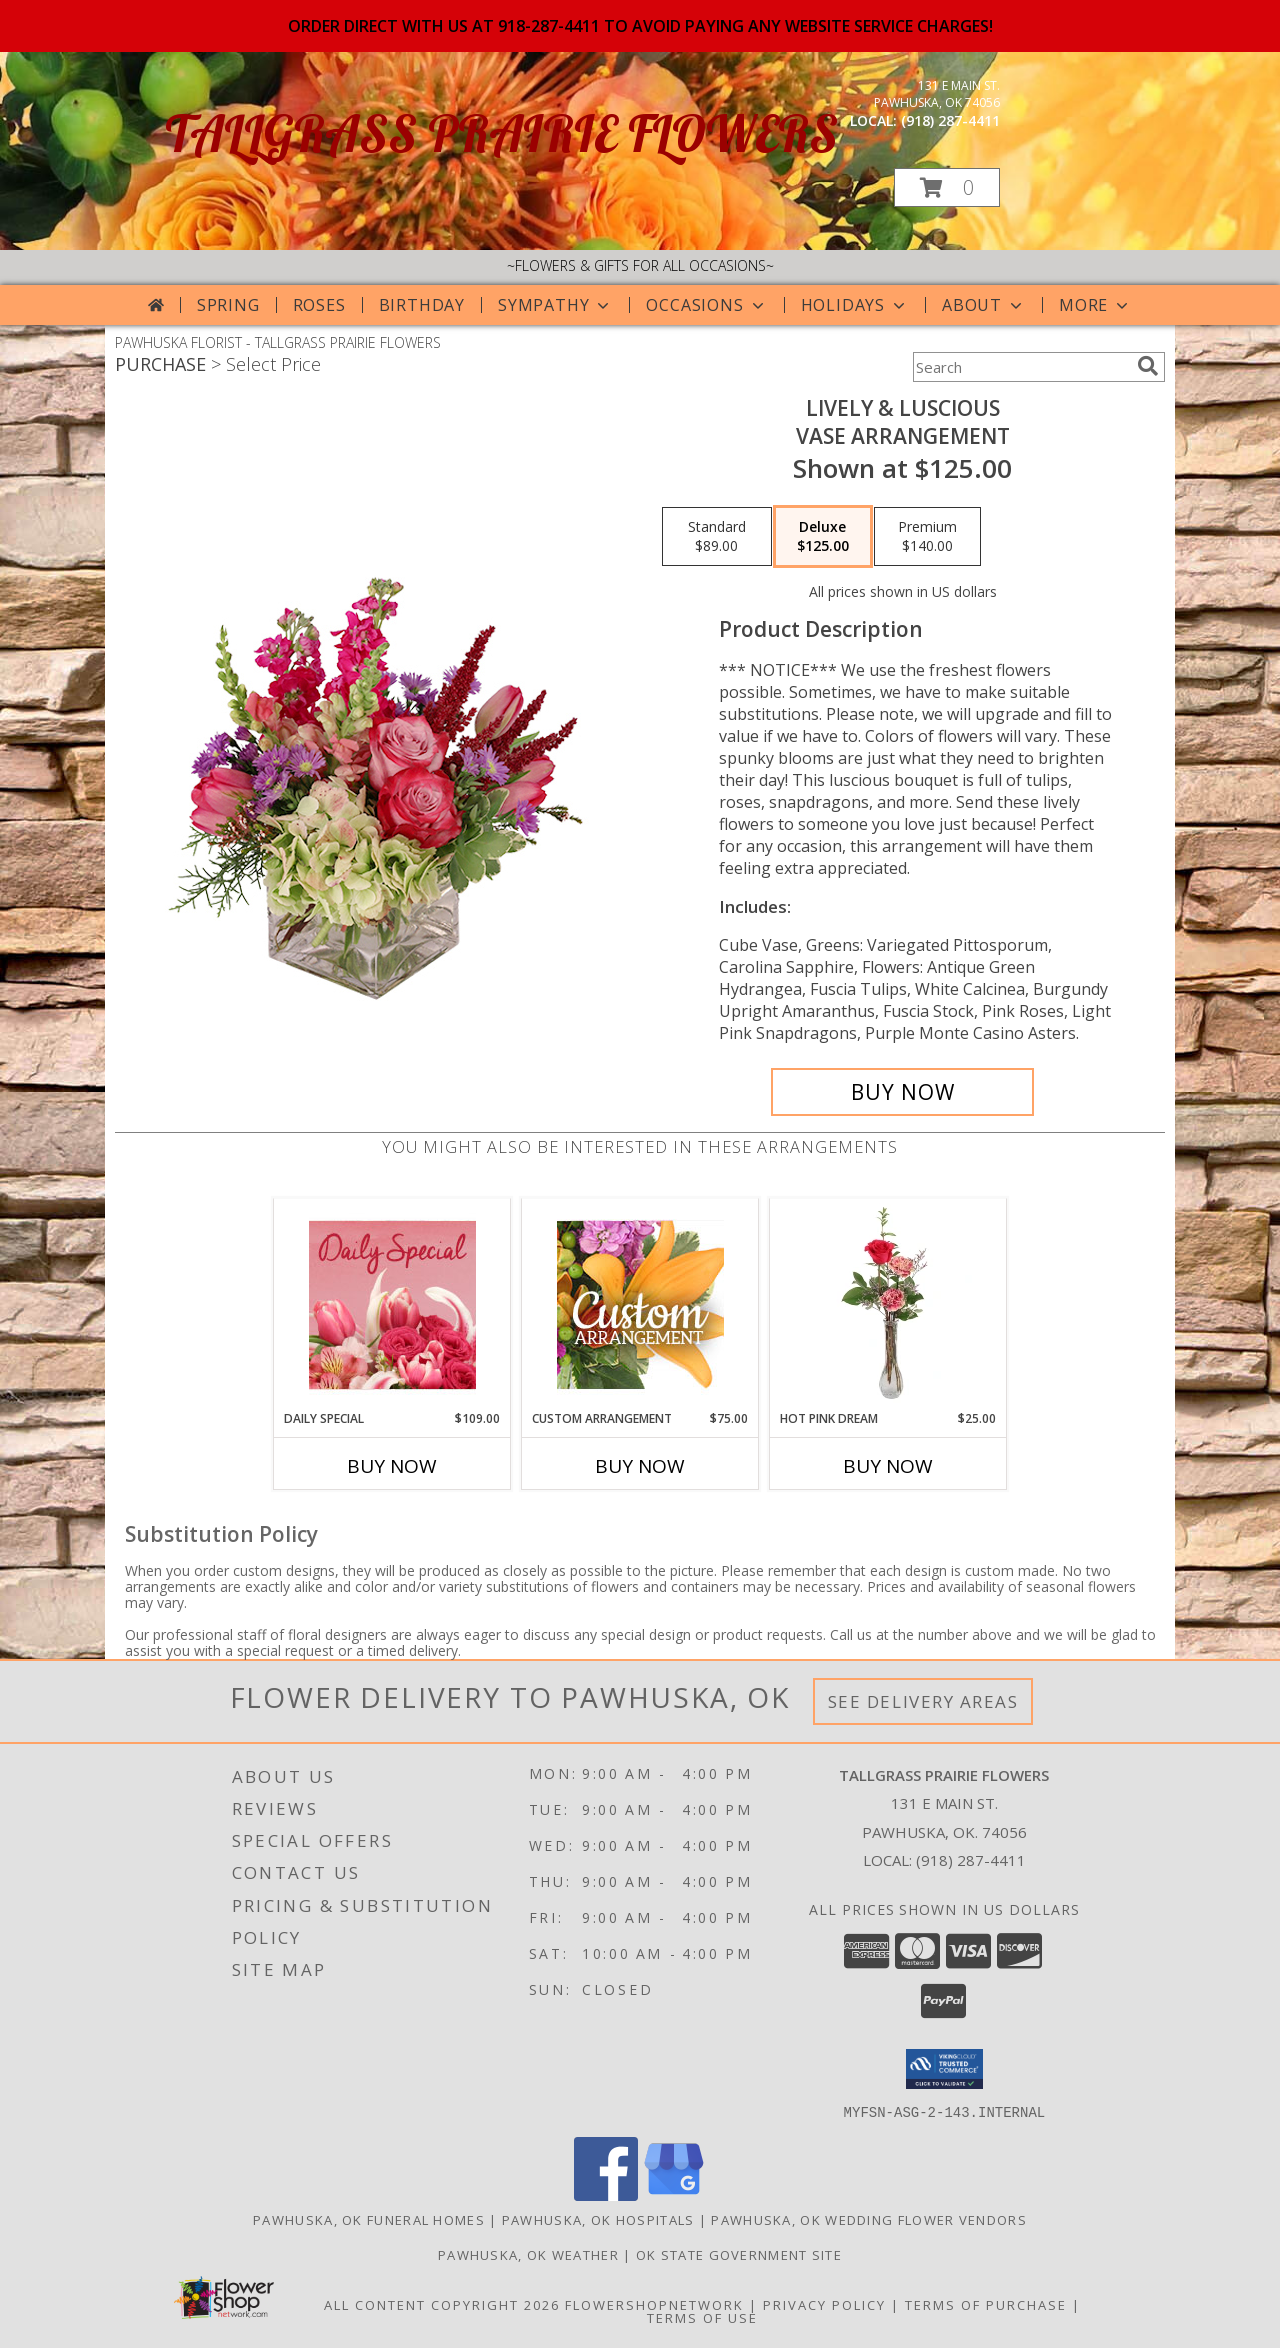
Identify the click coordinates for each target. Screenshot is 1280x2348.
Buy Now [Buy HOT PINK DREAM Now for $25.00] (888, 1466)
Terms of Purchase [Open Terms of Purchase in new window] (986, 2304)
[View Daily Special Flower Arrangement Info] (392, 1304)
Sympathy (555, 305)
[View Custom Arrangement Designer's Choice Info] (640, 1304)
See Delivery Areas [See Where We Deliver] (923, 1701)
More (1095, 305)
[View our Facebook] (606, 2194)
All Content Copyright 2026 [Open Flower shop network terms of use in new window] (442, 2304)
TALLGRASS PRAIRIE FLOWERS (501, 133)
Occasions (706, 305)
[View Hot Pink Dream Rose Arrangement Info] (888, 1304)
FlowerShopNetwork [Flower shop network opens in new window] (654, 2304)
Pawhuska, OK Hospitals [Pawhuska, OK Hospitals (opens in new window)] (598, 2219)
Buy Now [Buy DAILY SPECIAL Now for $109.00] (392, 1466)
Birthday (422, 305)
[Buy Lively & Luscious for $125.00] (902, 1092)
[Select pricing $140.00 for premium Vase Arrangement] (927, 537)
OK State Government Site (739, 2254)
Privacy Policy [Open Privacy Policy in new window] (824, 2304)
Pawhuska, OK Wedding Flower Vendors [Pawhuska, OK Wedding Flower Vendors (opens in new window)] (869, 2219)
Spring (228, 305)
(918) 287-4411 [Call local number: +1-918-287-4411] (950, 120)
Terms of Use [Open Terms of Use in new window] (702, 2317)
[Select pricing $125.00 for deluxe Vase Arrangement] (823, 537)
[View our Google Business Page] (674, 2194)
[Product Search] (1021, 367)
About (984, 305)
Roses (319, 305)
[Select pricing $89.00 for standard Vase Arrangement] (717, 537)
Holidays (855, 305)
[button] (947, 187)
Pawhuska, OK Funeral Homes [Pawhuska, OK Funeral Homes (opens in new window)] (369, 2219)
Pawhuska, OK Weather (528, 2254)
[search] (1148, 366)
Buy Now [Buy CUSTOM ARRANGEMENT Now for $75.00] (640, 1466)
